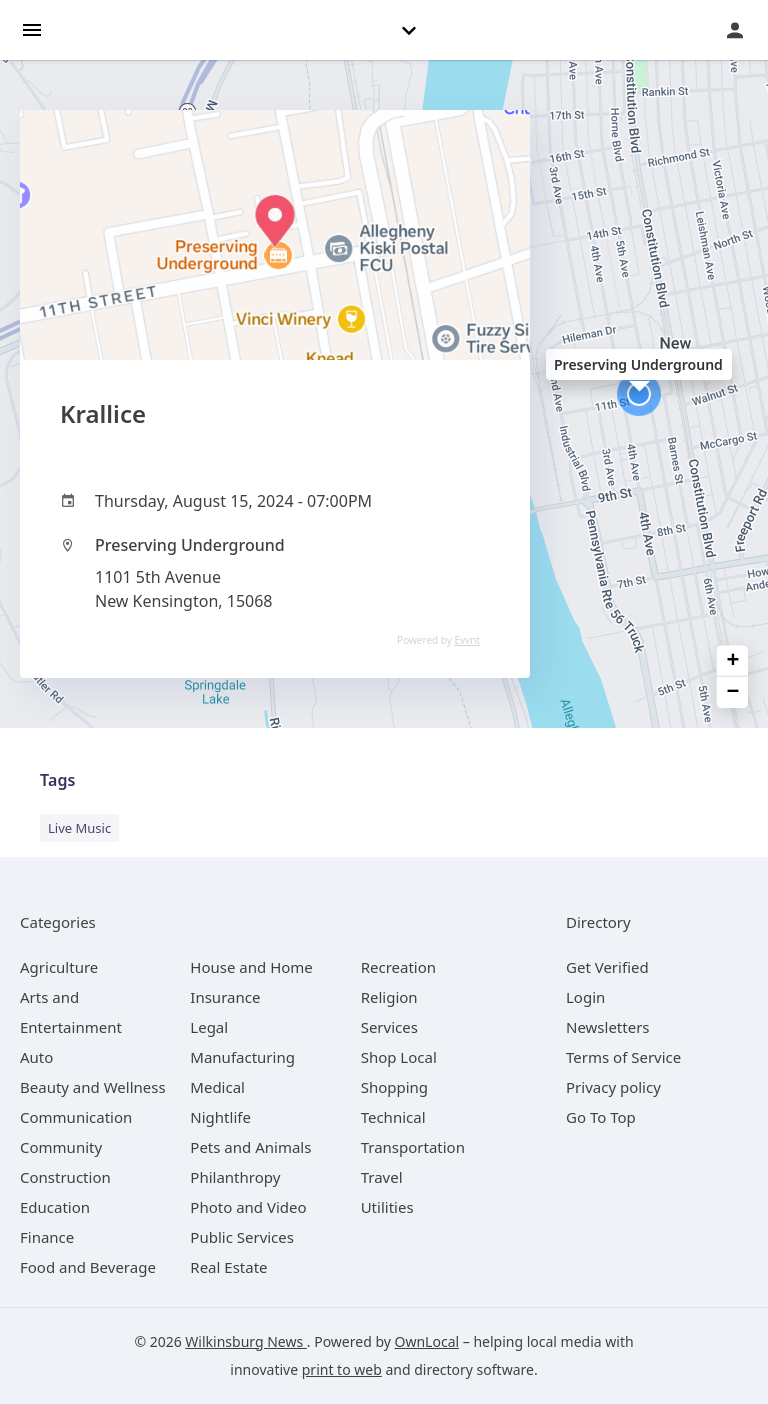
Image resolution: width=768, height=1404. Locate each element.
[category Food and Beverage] (88, 1267)
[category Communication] (76, 1117)
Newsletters (608, 1027)
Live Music (79, 828)
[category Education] (55, 1207)
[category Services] (389, 1027)
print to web (342, 1369)
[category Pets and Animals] (250, 1147)
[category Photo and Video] (248, 1207)
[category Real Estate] (228, 1267)
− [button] (733, 692)
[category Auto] (36, 1057)
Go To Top (601, 1117)
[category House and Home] (251, 967)
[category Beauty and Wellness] (93, 1087)
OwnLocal (427, 1341)
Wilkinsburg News (245, 1341)
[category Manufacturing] (242, 1057)
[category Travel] (382, 1177)
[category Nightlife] (220, 1117)
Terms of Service (623, 1057)
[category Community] (61, 1147)
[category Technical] (393, 1117)
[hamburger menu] (32, 28)
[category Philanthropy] (235, 1177)
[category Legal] (209, 1027)
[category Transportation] (413, 1147)
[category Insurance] (225, 997)
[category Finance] (47, 1237)
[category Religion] (389, 997)
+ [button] (733, 661)
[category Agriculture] (59, 967)
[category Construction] (65, 1177)
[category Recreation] (398, 967)
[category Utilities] (387, 1207)
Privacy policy (613, 1087)
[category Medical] (217, 1087)
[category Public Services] (242, 1237)
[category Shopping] (394, 1087)
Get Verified (607, 967)
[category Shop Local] (399, 1057)
